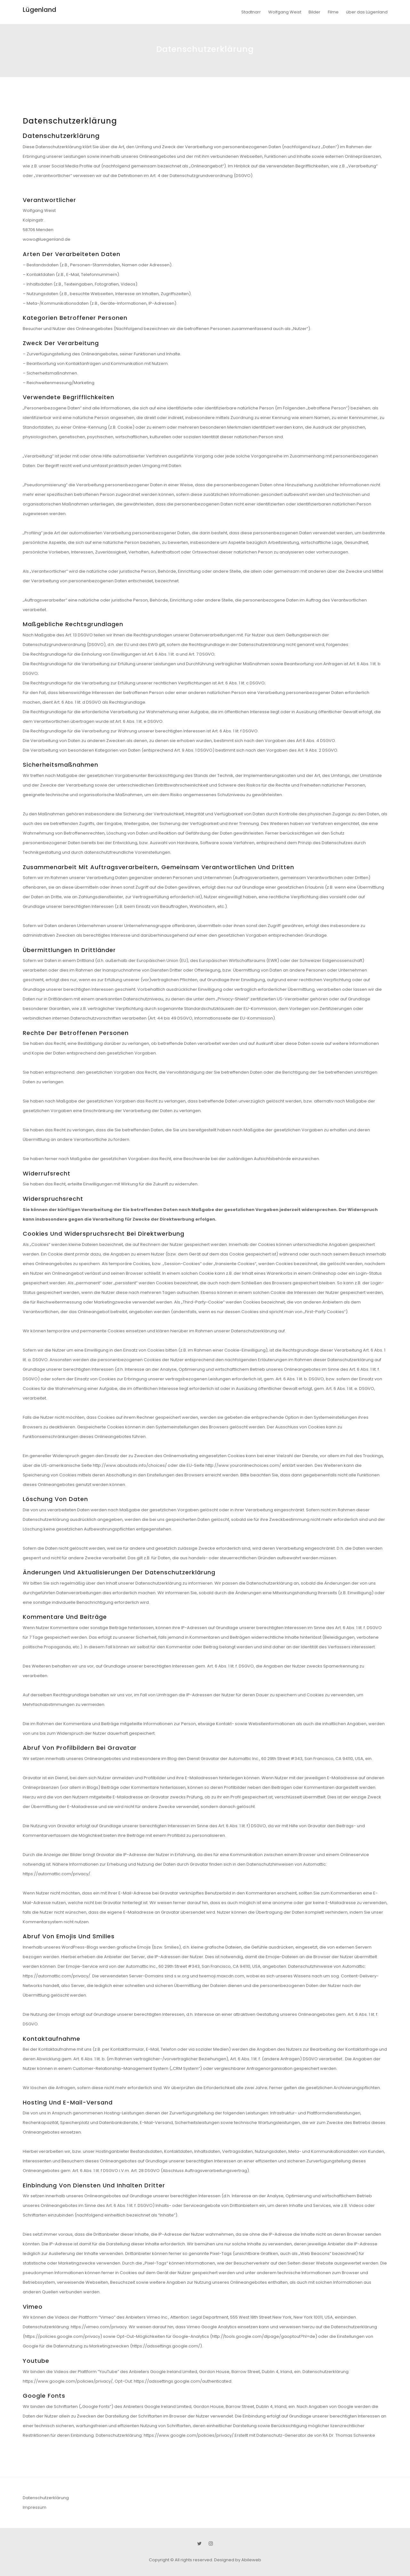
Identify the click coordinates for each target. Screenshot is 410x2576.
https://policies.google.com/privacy (62, 2336)
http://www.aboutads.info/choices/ (130, 1465)
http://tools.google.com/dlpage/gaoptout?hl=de (263, 2336)
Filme (333, 12)
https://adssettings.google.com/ (166, 2346)
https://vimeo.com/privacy (99, 2327)
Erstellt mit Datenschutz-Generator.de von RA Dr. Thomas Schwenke (305, 2435)
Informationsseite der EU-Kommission (233, 1018)
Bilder (314, 12)
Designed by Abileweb (237, 2560)
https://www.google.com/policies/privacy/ (68, 2381)
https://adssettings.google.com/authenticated (182, 2381)
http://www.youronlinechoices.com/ (243, 1465)
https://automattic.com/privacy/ (56, 1874)
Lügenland (39, 9)
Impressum (34, 2507)
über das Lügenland (367, 12)
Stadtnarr (251, 12)
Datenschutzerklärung (46, 2498)
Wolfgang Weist (284, 12)
